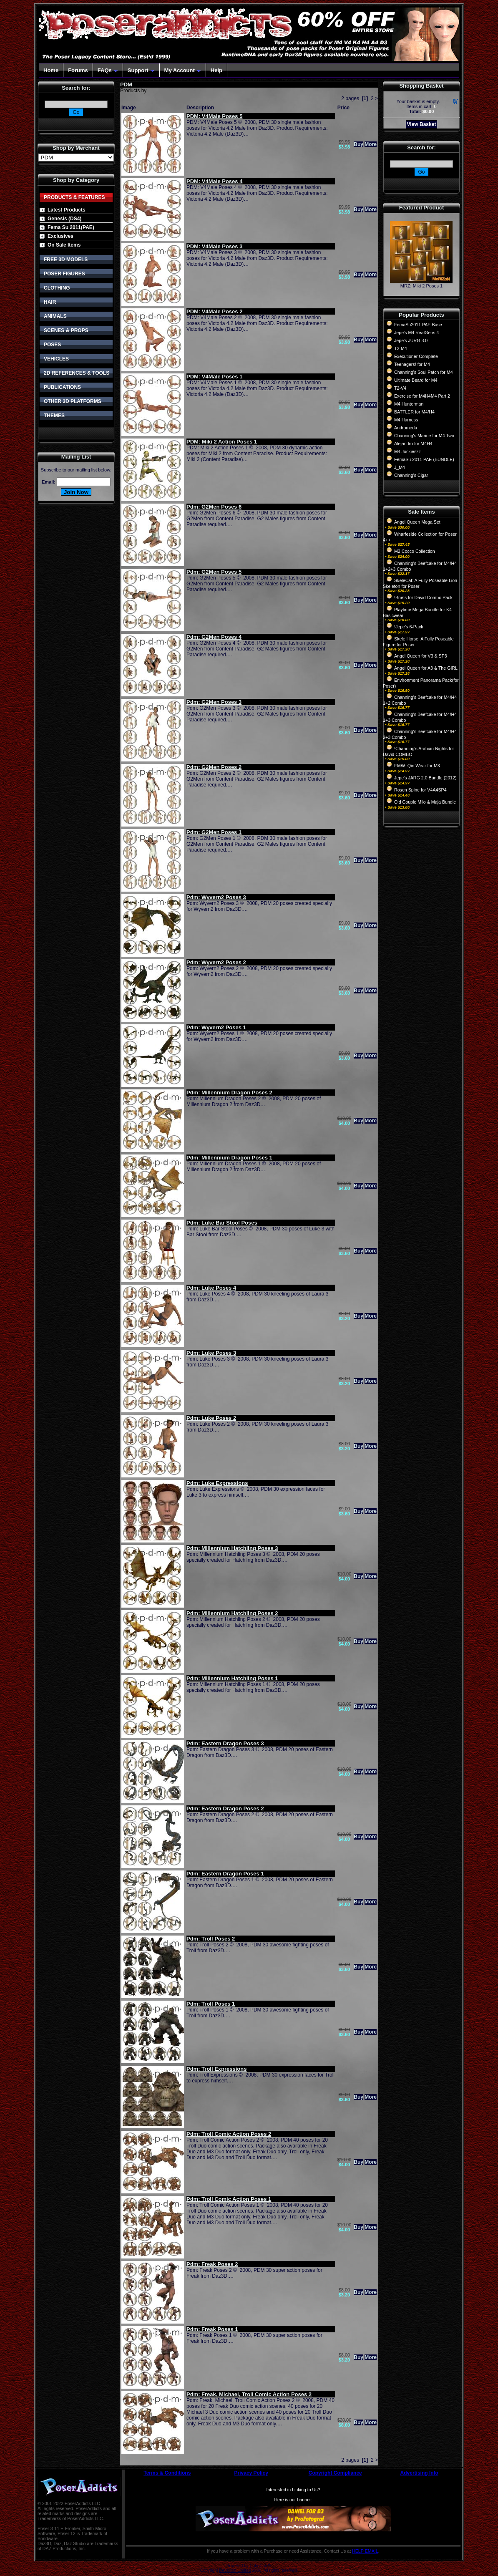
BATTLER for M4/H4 (414, 411)
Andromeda (405, 427)
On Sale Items (64, 245)
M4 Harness (406, 419)
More (371, 144)
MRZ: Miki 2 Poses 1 (421, 285)
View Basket (421, 124)
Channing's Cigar (411, 475)
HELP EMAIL (365, 2550)
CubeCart (258, 2565)
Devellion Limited (235, 2570)
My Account (182, 70)
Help (216, 70)
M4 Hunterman (408, 403)
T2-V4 (400, 388)
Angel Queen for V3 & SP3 (420, 655)
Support (141, 70)
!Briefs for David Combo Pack (423, 597)
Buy (358, 144)
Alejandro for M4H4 (413, 443)
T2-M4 (400, 348)
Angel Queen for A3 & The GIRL (426, 667)
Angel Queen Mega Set (417, 521)
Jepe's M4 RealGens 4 (416, 332)
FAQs (108, 70)
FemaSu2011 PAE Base (418, 324)
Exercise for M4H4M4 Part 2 (422, 395)
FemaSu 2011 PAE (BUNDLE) (424, 459)
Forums (78, 70)
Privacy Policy (251, 2473)
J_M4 (399, 467)
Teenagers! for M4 (412, 364)
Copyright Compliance (335, 2473)
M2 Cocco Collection (414, 551)
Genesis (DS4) (64, 219)
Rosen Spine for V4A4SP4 (420, 789)
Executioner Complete (416, 356)
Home (50, 70)
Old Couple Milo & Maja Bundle (425, 801)
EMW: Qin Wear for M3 (417, 765)
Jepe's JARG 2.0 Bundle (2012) (425, 777)
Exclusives (60, 236)
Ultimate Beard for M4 (416, 380)
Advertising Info (419, 2473)
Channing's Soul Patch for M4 (423, 372)
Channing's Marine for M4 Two (424, 435)
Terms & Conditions (167, 2473)
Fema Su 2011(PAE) (71, 227)
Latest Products (67, 210)
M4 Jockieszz (407, 451)
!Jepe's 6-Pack (408, 626)
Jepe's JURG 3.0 (411, 340)
